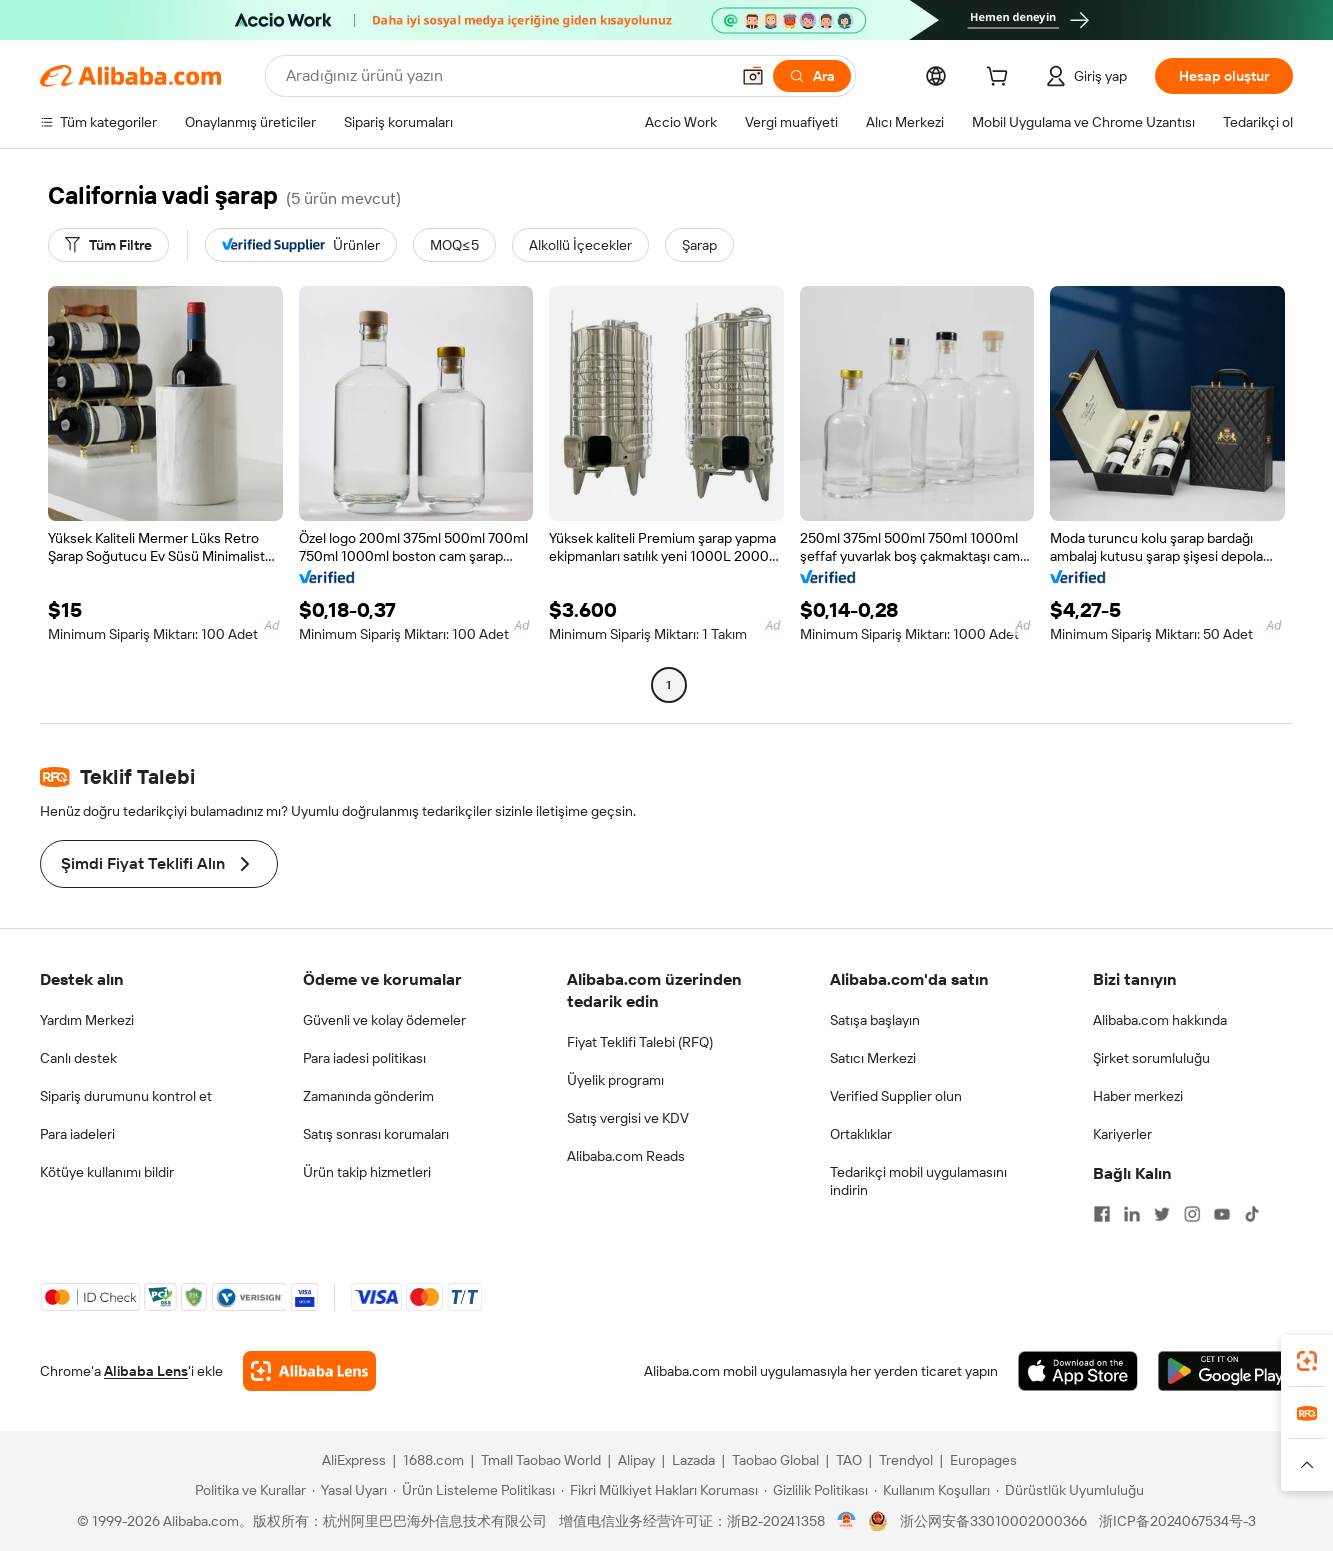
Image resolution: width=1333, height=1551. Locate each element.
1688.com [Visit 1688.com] (433, 1460)
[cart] (1001, 79)
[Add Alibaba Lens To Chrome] (309, 1371)
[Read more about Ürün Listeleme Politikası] (474, 1490)
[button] (753, 76)
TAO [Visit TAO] (849, 1460)
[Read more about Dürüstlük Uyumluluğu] (1070, 1490)
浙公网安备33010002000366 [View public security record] (993, 1521)
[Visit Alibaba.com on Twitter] (1162, 1214)
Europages (983, 1460)
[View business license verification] (846, 1521)
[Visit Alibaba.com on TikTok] (1252, 1214)
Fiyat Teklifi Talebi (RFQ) (640, 1042)
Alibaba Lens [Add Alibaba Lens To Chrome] (146, 1371)
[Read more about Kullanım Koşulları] (932, 1490)
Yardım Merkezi (87, 1020)
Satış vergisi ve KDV (628, 1118)
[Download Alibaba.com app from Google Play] (1225, 1371)
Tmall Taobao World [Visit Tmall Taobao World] (541, 1460)
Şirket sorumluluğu (1151, 1058)
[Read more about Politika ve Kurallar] (247, 1490)
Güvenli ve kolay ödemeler (384, 1020)
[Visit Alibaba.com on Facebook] (1102, 1214)
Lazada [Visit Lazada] (693, 1460)
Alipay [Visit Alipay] (636, 1460)
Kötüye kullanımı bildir (107, 1172)
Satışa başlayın (875, 1020)
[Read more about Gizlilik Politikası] (816, 1490)
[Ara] (812, 76)
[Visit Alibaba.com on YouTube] (1222, 1214)
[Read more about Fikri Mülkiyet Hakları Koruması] (659, 1490)
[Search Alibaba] (505, 76)
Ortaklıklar (861, 1134)
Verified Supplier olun (896, 1096)
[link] (1307, 1361)
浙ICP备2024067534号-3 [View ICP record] (1177, 1521)
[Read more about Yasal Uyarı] (349, 1490)
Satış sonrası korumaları (376, 1134)
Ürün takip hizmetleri (367, 1172)
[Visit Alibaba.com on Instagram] (1192, 1214)
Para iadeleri (77, 1134)
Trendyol (906, 1460)
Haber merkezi (1138, 1096)
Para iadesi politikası (364, 1058)
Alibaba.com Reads (626, 1156)
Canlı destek (78, 1058)
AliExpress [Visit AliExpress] (354, 1460)
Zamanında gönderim (368, 1096)
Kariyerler (1122, 1134)
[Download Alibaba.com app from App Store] (1078, 1371)
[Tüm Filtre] (108, 245)
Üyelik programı (615, 1080)
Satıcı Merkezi (873, 1058)
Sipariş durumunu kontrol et (126, 1096)
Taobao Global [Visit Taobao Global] (775, 1460)
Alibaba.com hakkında (1160, 1020)
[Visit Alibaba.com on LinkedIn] (1132, 1214)
